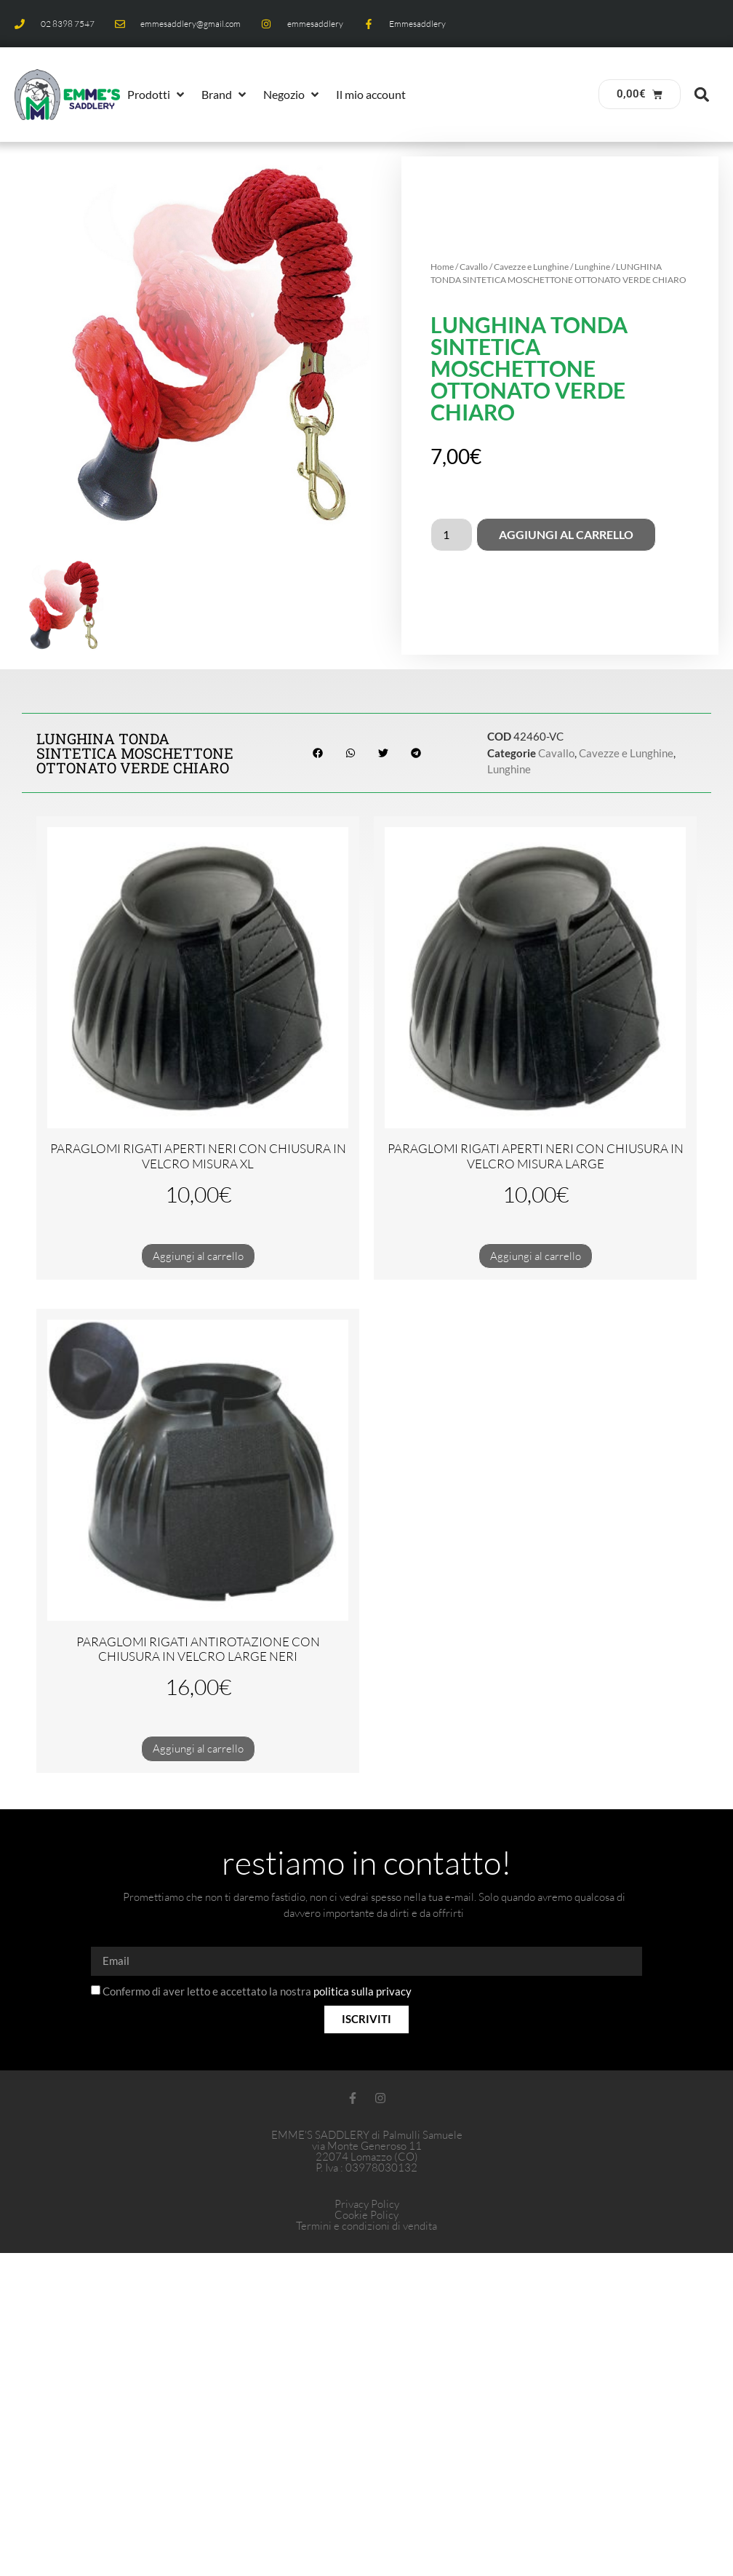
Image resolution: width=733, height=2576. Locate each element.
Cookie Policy (366, 2215)
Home (442, 266)
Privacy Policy (367, 2204)
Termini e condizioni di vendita (366, 2226)
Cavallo (474, 266)
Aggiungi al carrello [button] (198, 1256)
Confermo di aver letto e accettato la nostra (257, 1991)
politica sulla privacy (362, 1991)
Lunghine (592, 266)
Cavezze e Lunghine (531, 266)
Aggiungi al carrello (566, 534)
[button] (157, 94)
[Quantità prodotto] (451, 534)
